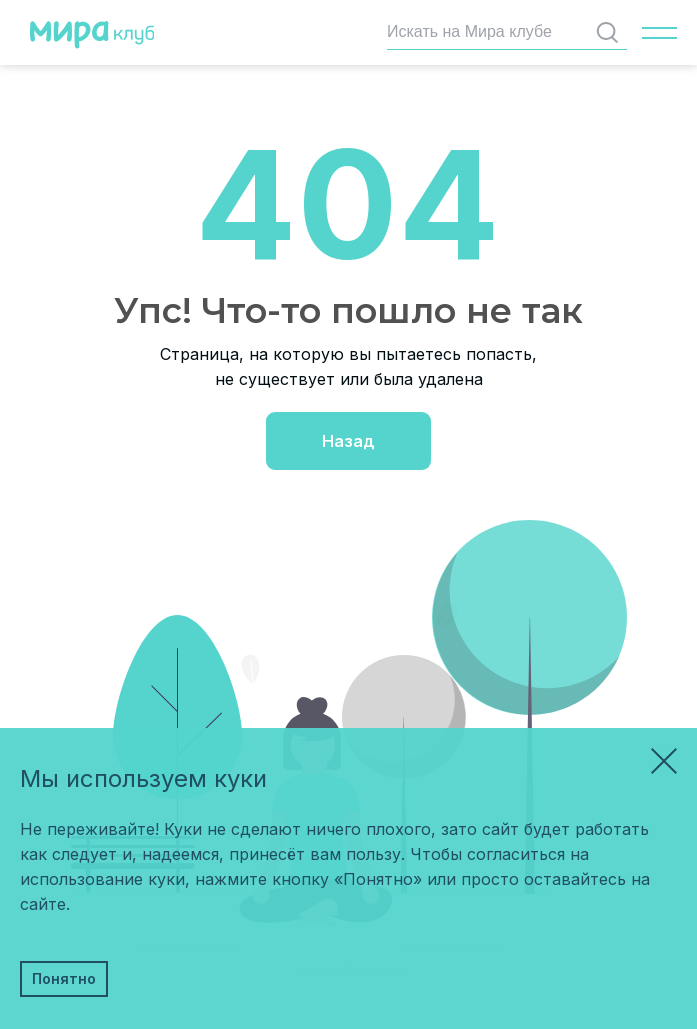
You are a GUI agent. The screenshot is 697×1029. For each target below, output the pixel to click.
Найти (611, 32)
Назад (348, 441)
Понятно (64, 978)
